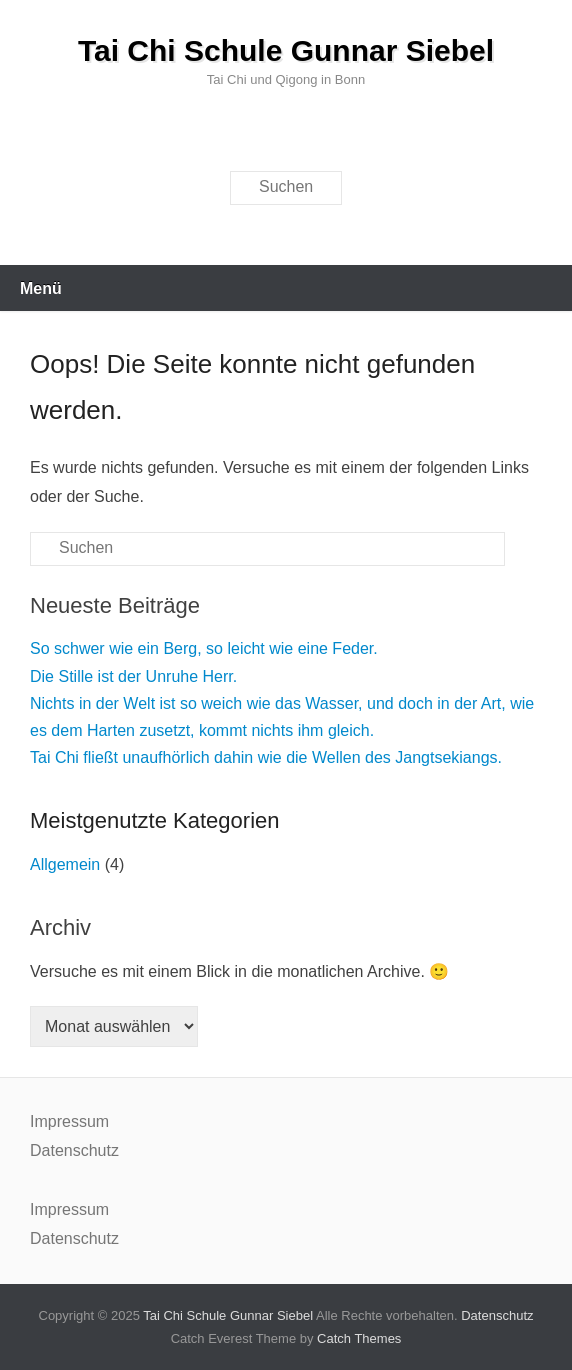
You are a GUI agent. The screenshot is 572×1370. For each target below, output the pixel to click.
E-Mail (291, 134)
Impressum (69, 1121)
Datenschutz (74, 1150)
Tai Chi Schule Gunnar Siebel (286, 50)
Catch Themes (359, 1338)
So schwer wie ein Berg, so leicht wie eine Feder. (204, 648)
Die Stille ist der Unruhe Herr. (133, 676)
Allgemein (65, 864)
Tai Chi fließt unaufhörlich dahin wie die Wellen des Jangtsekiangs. (266, 757)
